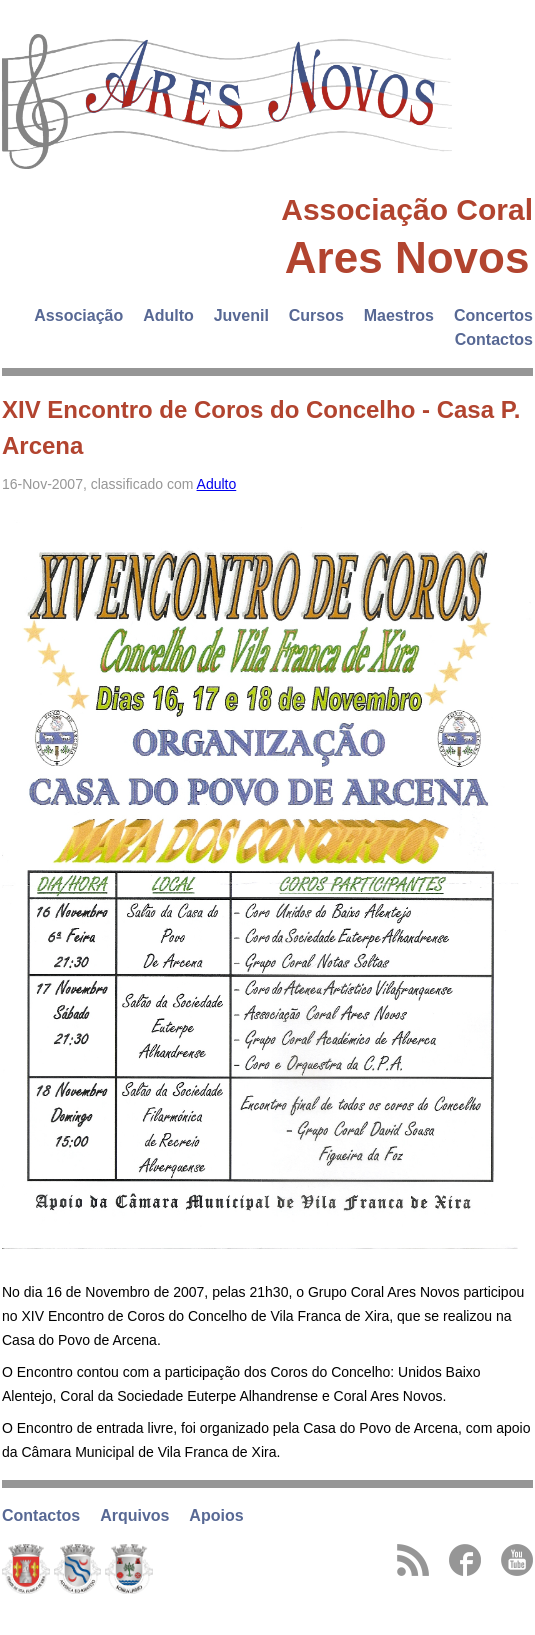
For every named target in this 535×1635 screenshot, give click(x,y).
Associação (78, 315)
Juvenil (241, 315)
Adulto (168, 315)
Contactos (494, 339)
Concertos (493, 315)
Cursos (316, 315)
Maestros (399, 315)
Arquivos (134, 1515)
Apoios (216, 1515)
